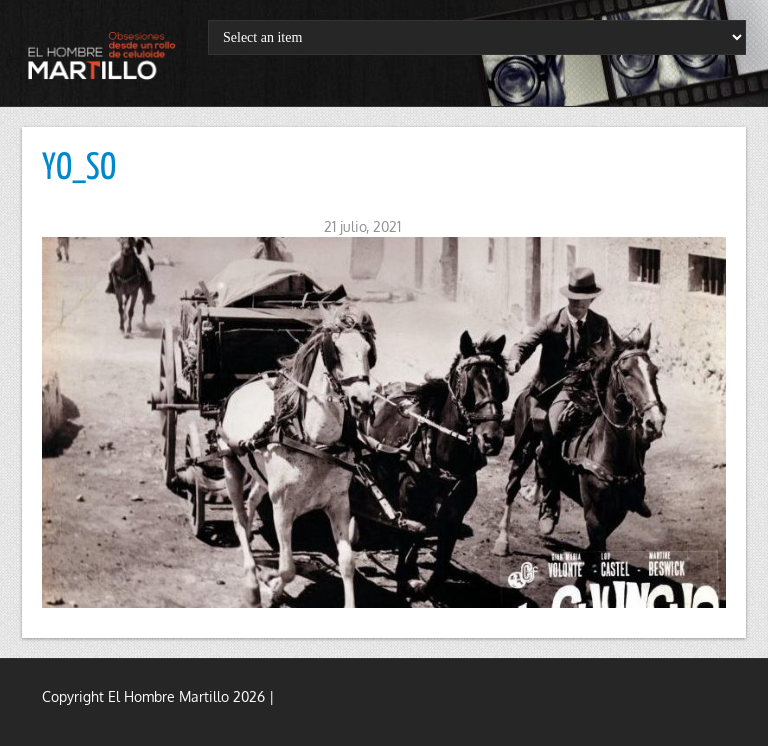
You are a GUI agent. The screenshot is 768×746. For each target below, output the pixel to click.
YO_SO (79, 169)
